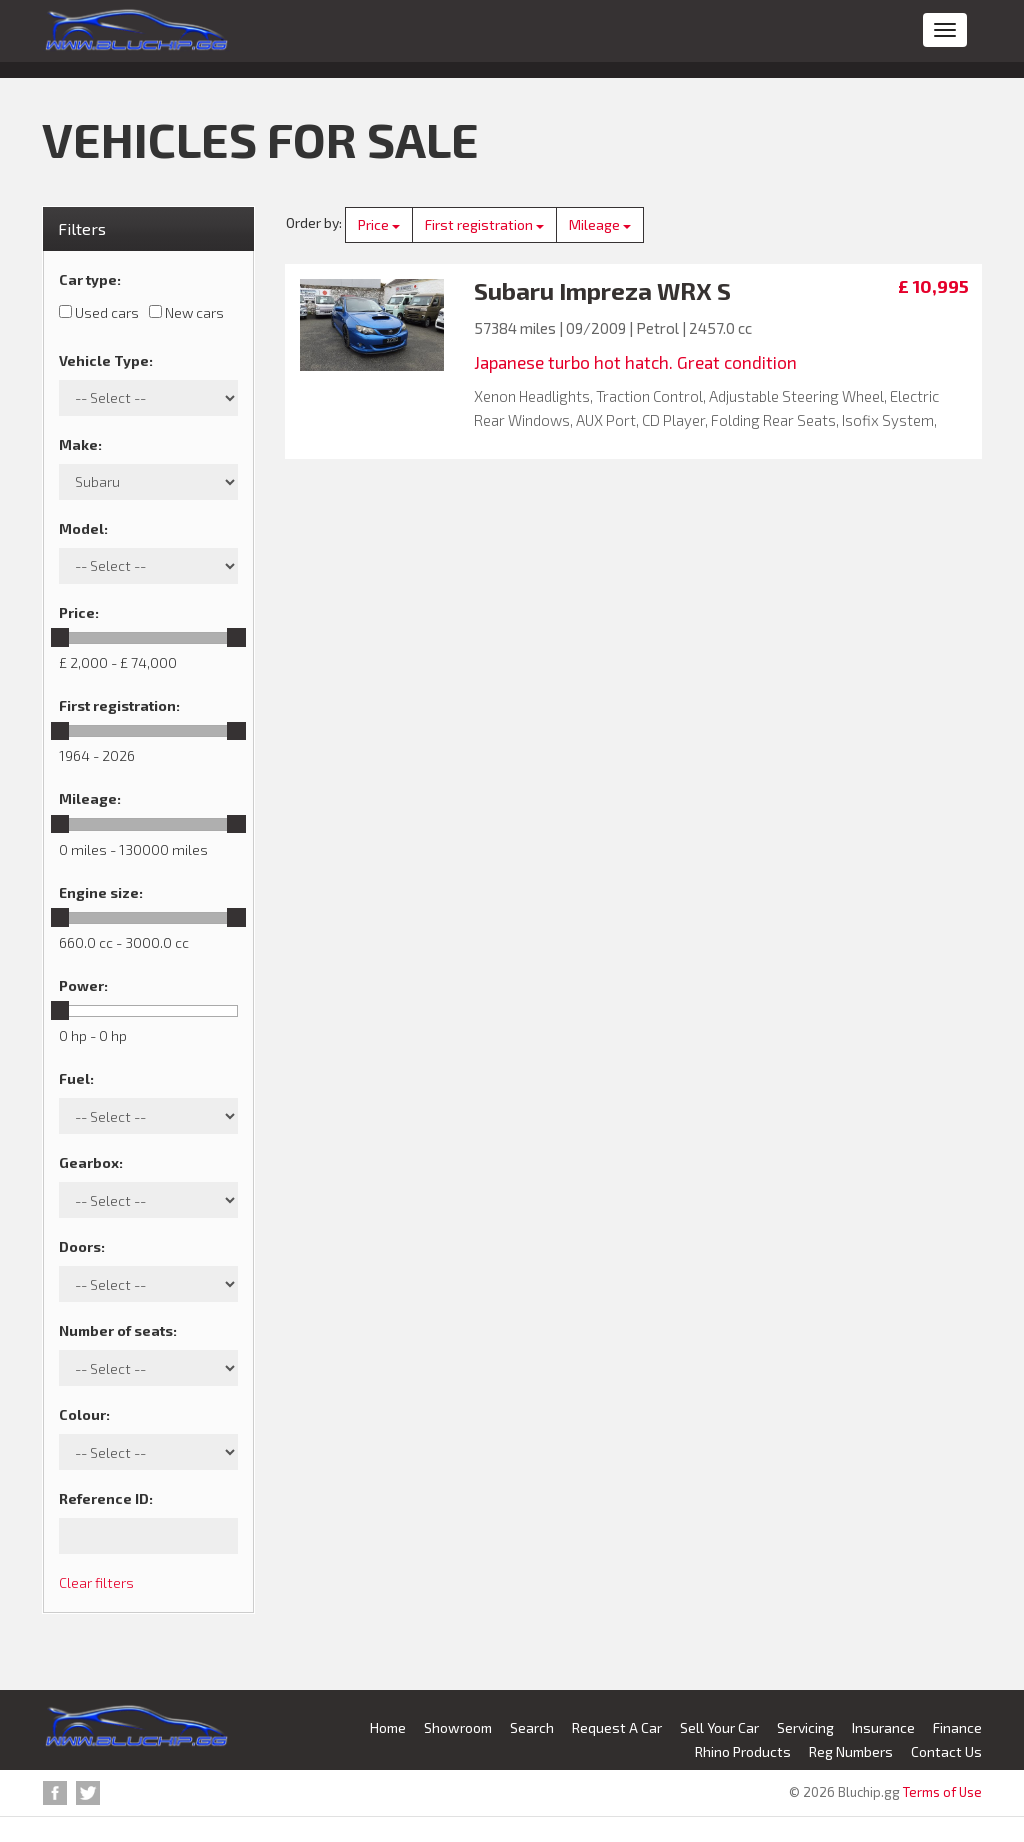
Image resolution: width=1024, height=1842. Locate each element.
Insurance (883, 1727)
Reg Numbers (851, 1751)
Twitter (88, 1793)
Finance (957, 1727)
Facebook (55, 1793)
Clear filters (96, 1582)
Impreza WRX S (645, 290)
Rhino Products (743, 1751)
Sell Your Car (719, 1727)
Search (532, 1727)
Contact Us (946, 1751)
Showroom (458, 1727)
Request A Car (617, 1727)
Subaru (514, 290)
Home (388, 1727)
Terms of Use (942, 1792)
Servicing (805, 1727)
